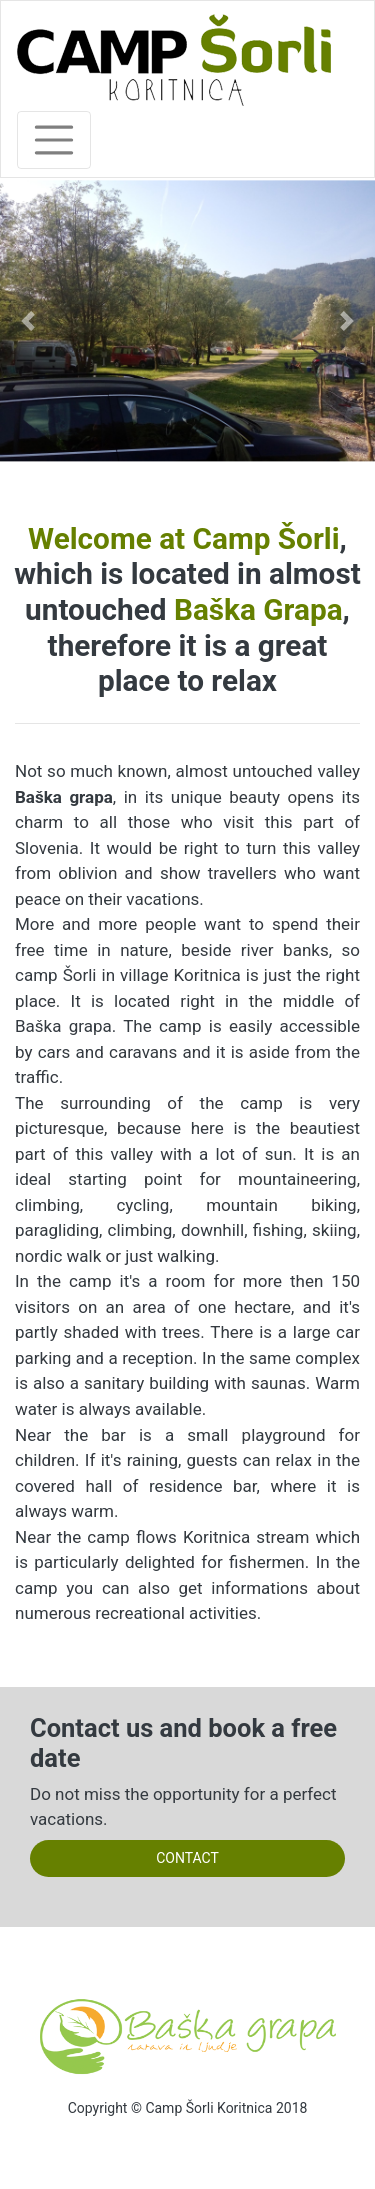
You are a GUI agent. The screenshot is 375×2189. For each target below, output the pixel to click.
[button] (28, 321)
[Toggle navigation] (54, 140)
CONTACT (187, 1858)
